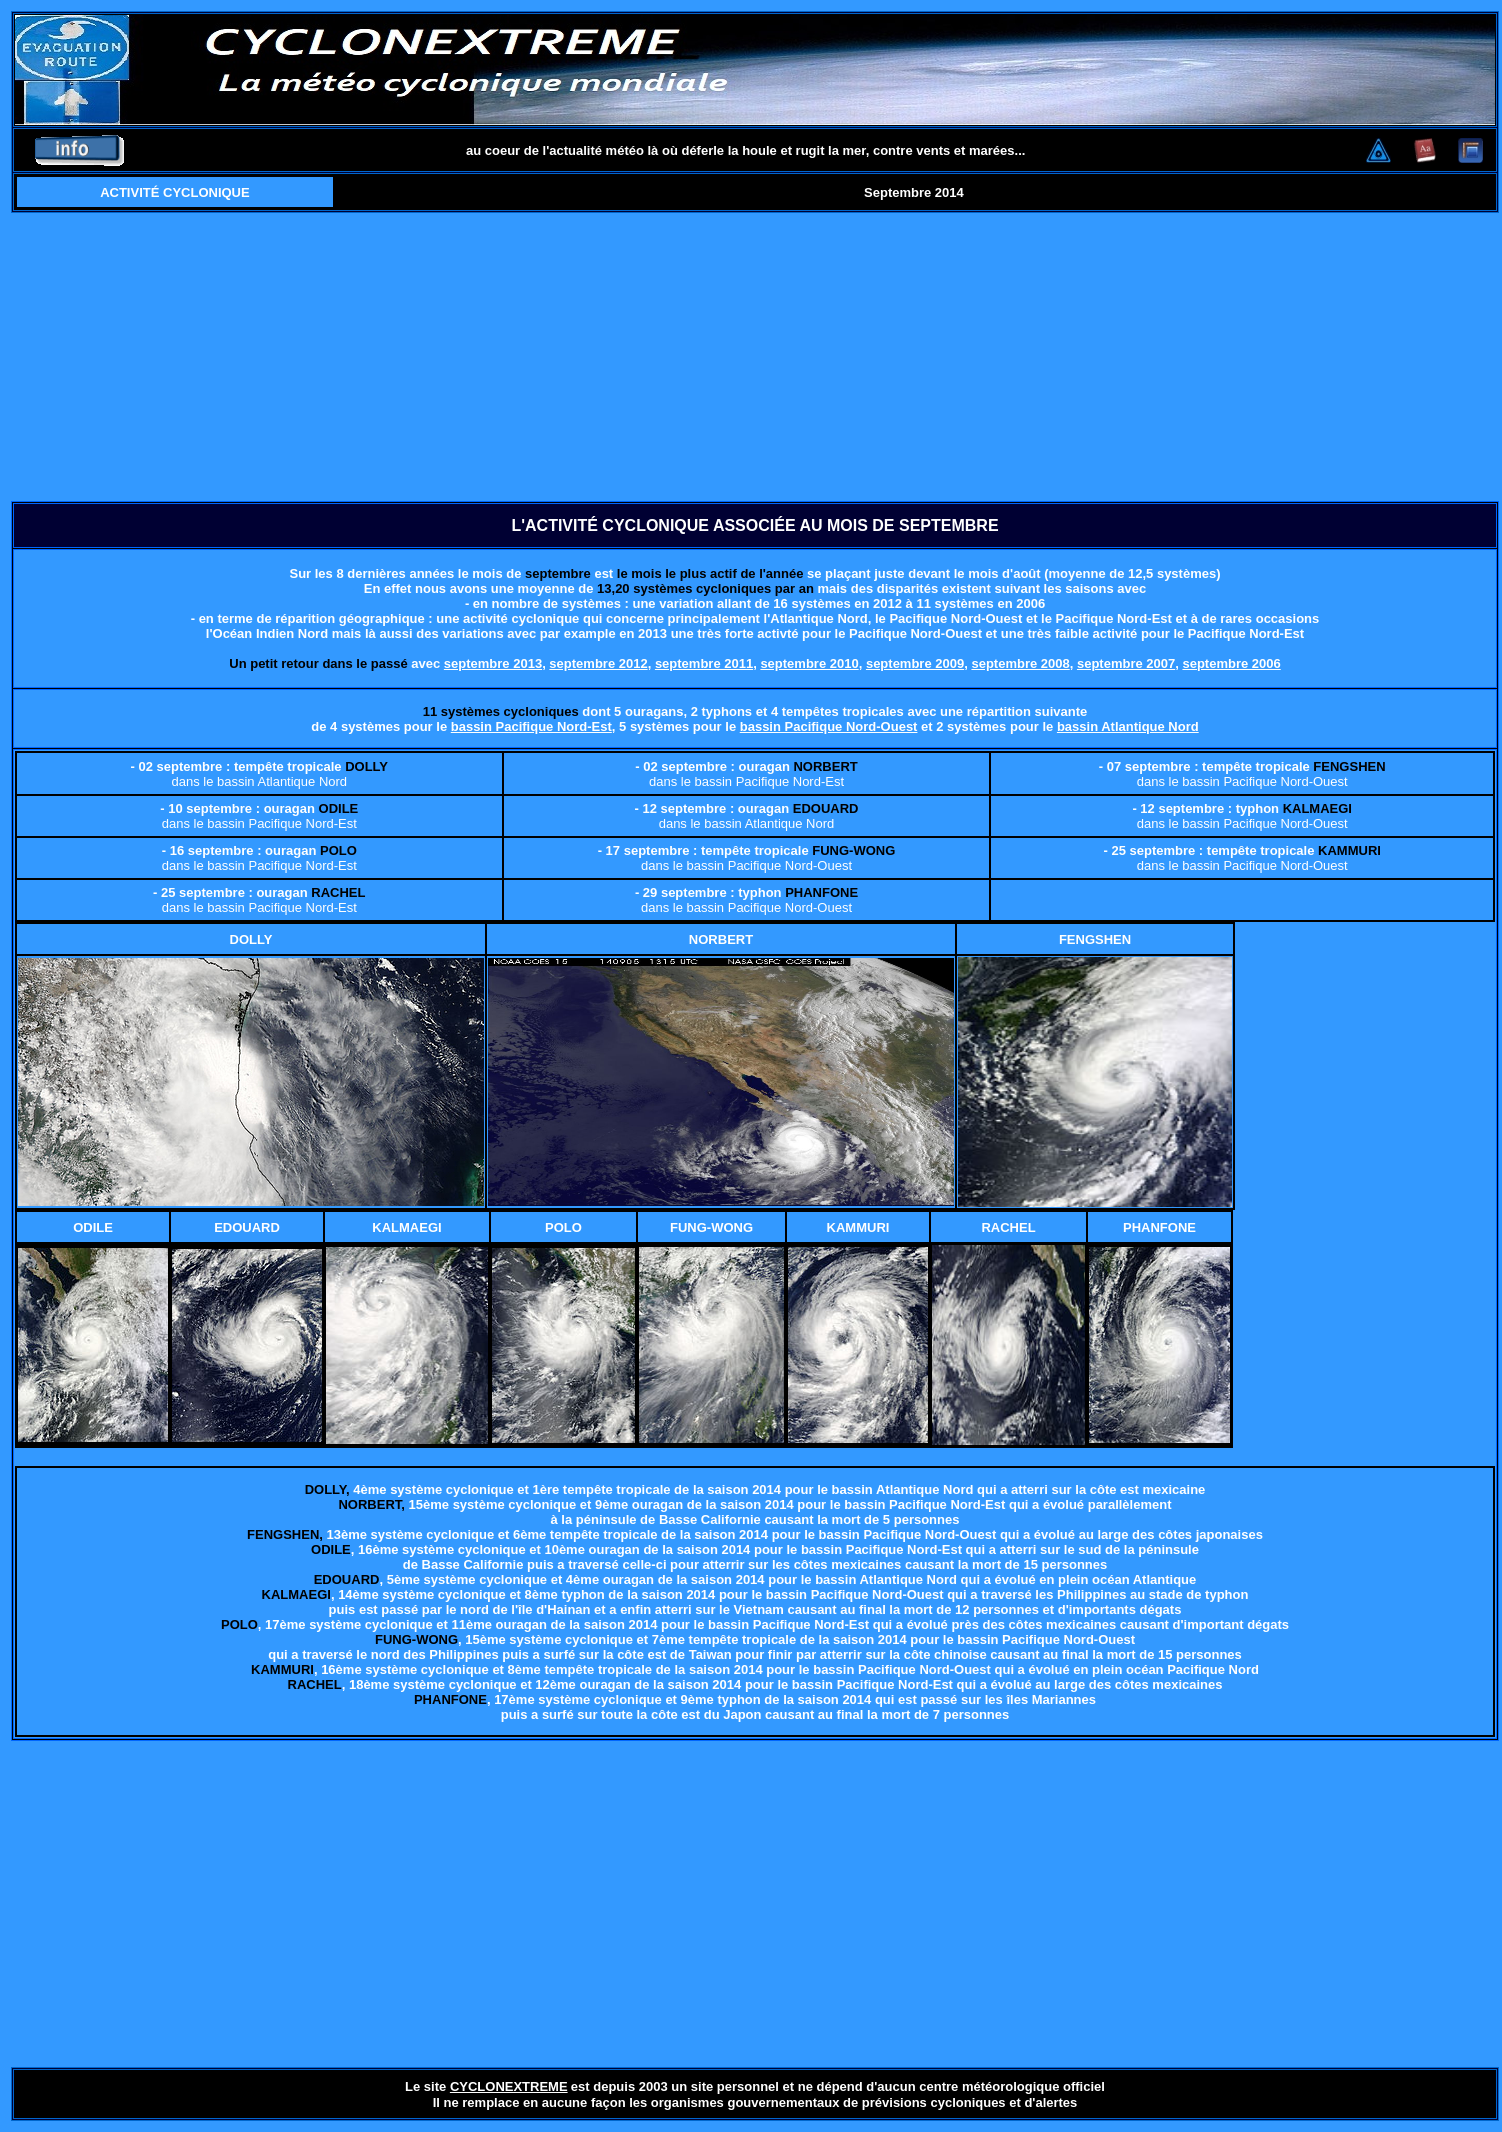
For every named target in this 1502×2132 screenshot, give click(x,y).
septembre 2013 (493, 663)
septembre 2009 (915, 663)
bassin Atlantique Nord (1128, 726)
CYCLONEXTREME (509, 2086)
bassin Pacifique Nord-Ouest (829, 726)
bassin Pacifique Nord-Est (531, 726)
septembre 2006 (1231, 663)
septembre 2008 (1020, 663)
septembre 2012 (598, 663)
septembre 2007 (1126, 663)
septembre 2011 (704, 663)
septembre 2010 (809, 663)
